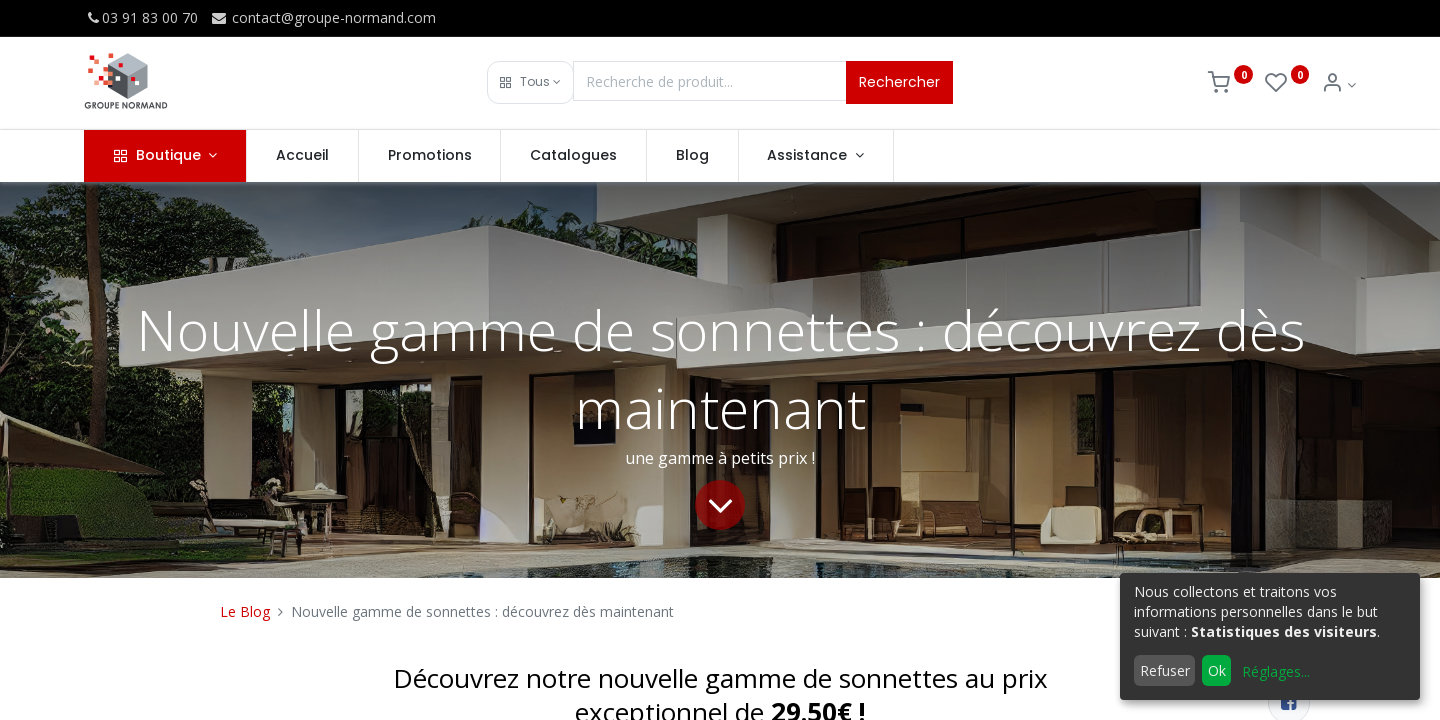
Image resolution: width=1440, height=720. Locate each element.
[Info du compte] (1338, 84)
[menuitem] (302, 156)
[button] (530, 82)
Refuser (1165, 670)
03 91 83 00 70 (141, 17)
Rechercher (899, 82)
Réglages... (1276, 671)
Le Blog (245, 611)
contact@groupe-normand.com (323, 17)
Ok (1217, 670)
